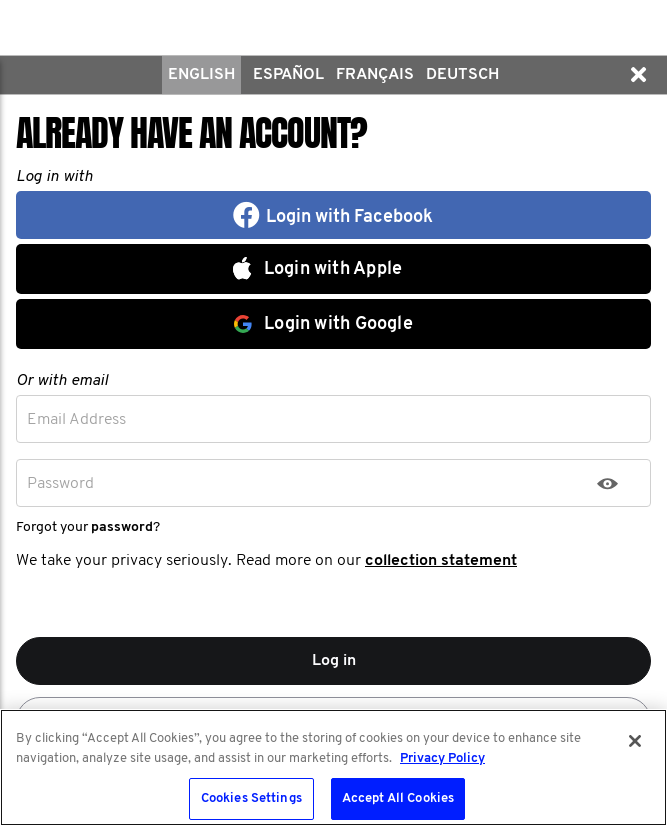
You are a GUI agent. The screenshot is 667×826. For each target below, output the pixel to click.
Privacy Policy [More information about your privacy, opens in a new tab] (442, 758)
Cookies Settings (251, 798)
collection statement (441, 561)
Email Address (76, 420)
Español (288, 75)
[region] (333, 767)
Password (60, 484)
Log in (334, 661)
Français (375, 75)
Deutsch (462, 75)
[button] (638, 75)
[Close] (635, 741)
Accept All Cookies (398, 798)
